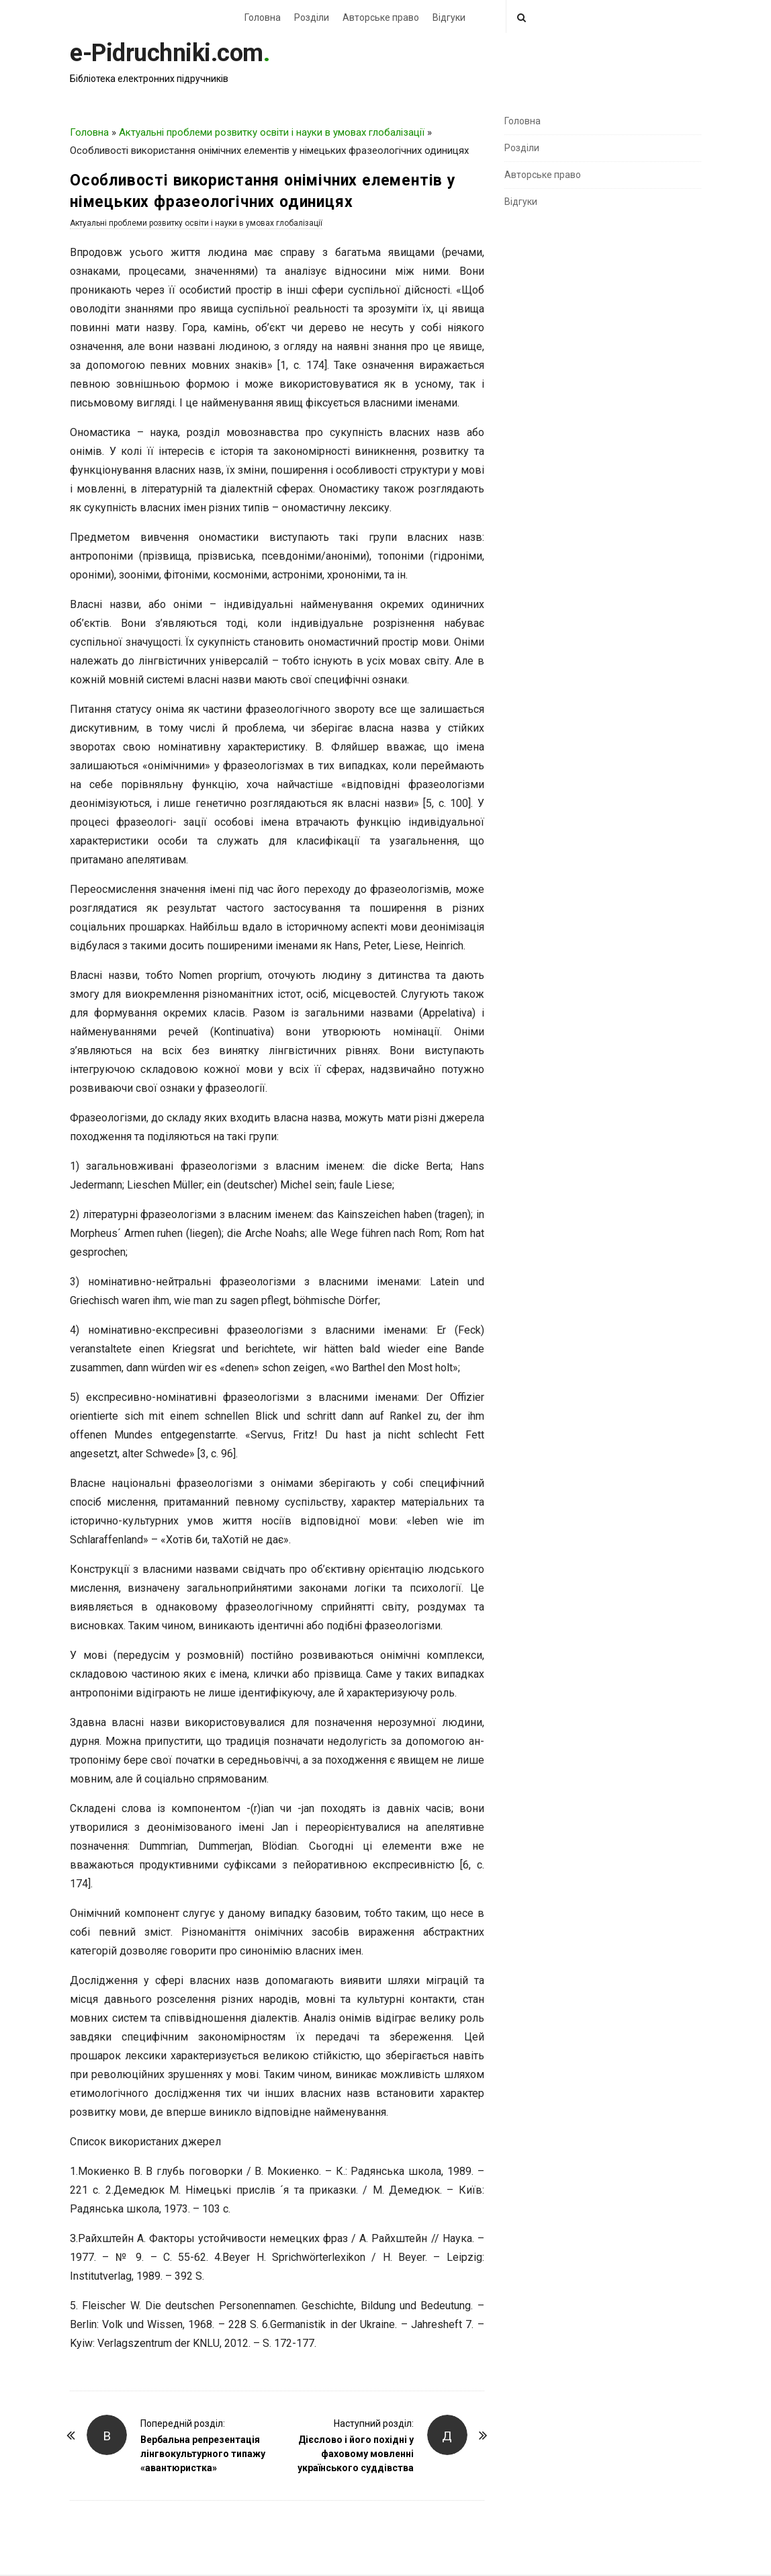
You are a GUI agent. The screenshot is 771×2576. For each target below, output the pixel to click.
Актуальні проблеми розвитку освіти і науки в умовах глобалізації (271, 132)
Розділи (311, 17)
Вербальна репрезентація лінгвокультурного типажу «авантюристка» (202, 2453)
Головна (262, 17)
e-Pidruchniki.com (166, 53)
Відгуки (449, 17)
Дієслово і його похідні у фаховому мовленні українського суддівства (356, 2453)
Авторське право (381, 17)
